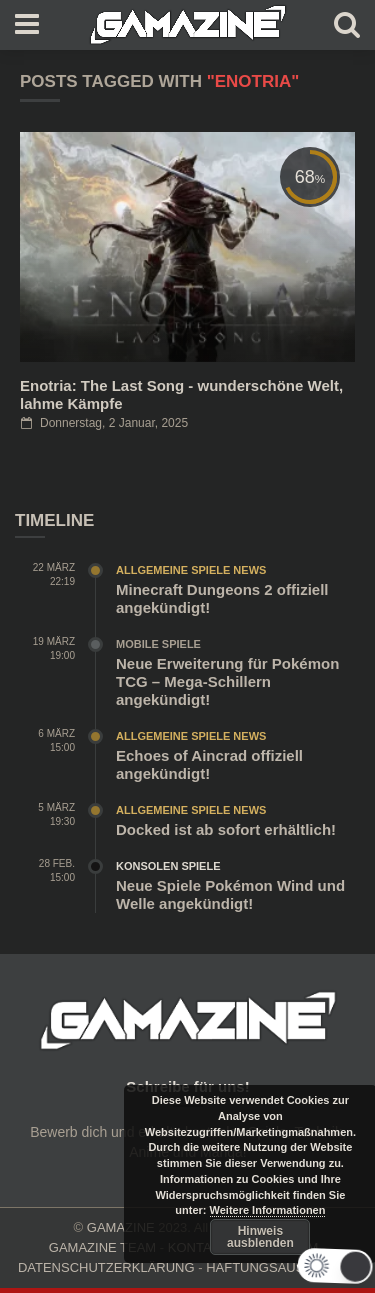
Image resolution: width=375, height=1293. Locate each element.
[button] (327, 1266)
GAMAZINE (121, 1227)
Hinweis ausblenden (260, 1237)
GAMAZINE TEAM (102, 1247)
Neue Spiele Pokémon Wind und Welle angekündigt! (230, 894)
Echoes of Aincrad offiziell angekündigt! (209, 764)
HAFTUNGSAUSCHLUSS (281, 1267)
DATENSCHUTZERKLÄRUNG (106, 1267)
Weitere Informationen (268, 1210)
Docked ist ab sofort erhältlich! (226, 829)
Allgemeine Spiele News (191, 570)
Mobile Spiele (158, 644)
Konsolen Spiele (168, 866)
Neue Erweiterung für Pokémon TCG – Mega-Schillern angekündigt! (227, 681)
